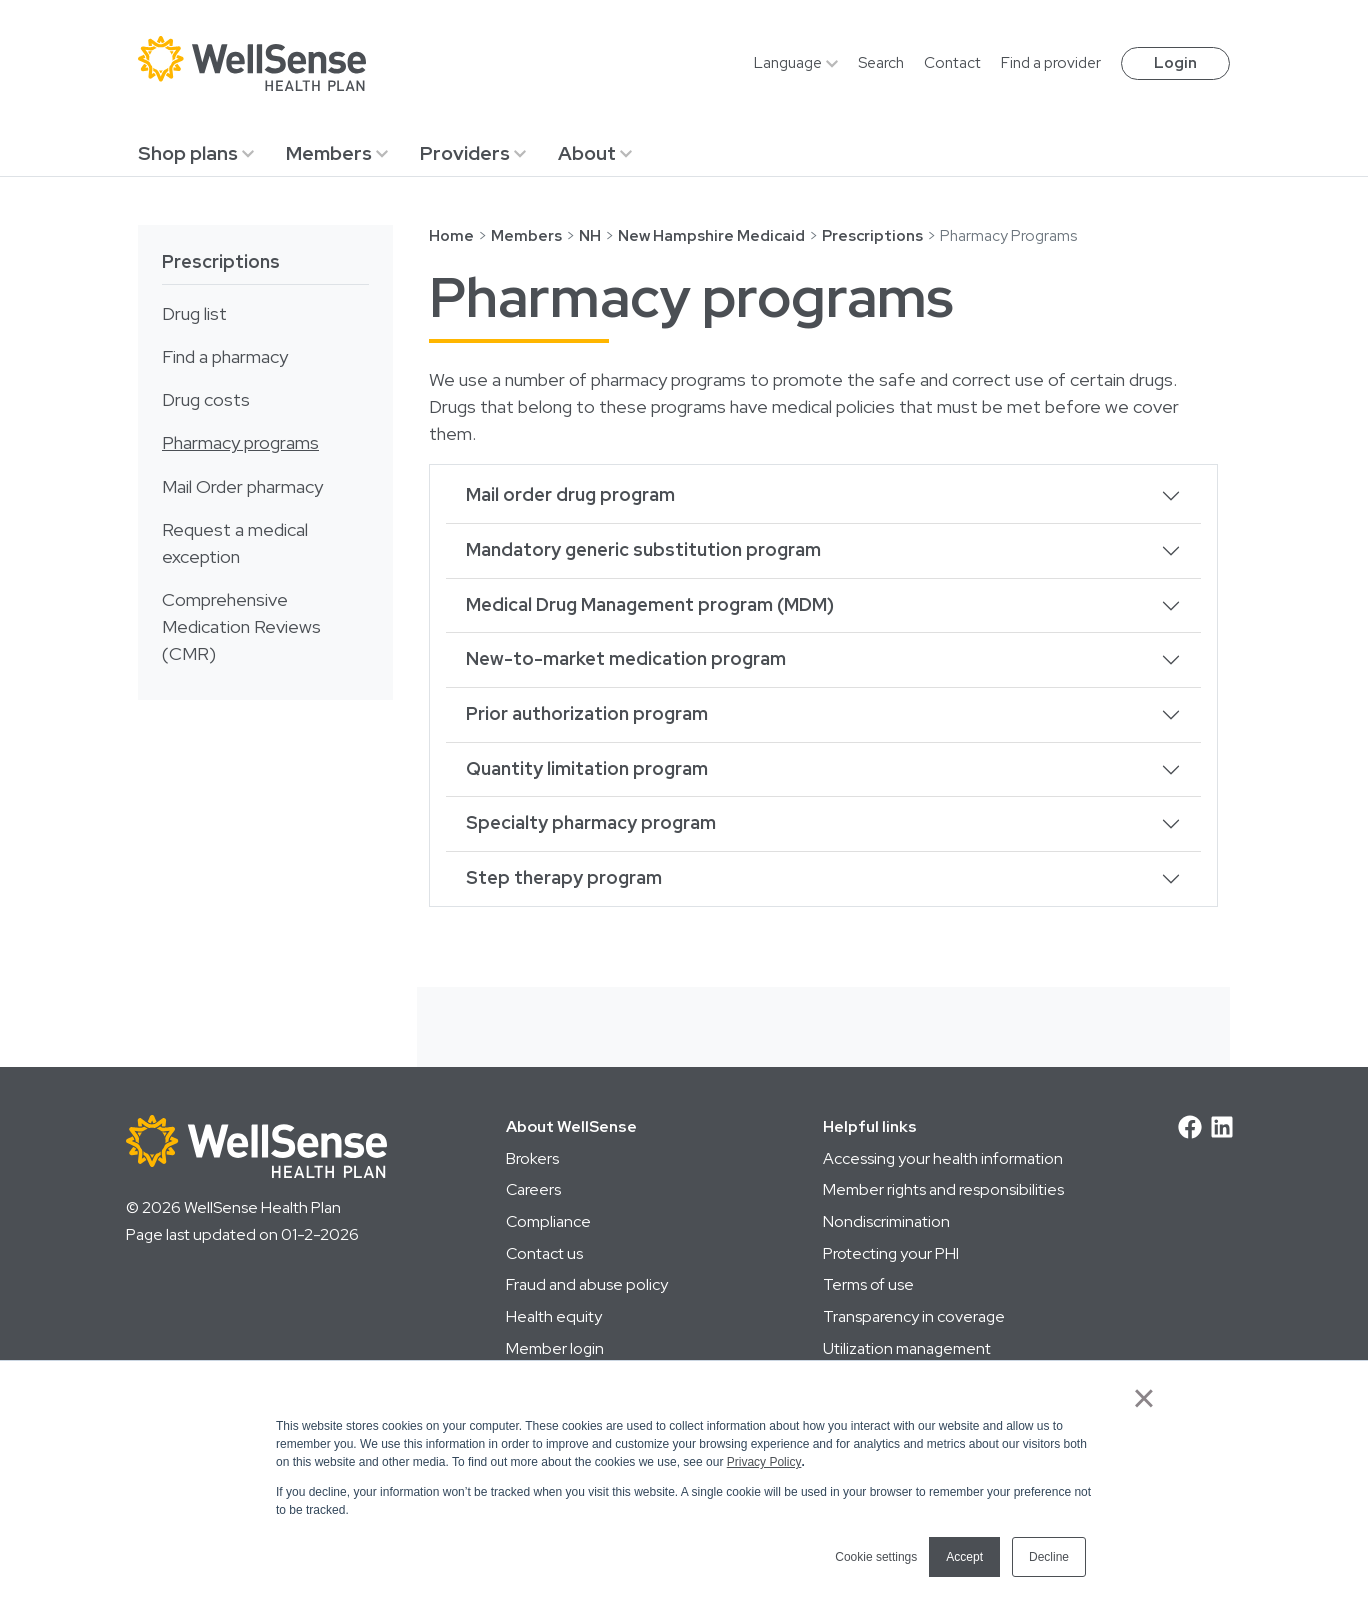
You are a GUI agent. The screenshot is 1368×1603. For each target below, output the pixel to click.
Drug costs (206, 400)
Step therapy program (564, 878)
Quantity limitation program (587, 769)
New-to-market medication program (626, 659)
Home (451, 236)
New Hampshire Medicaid (711, 236)
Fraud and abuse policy (587, 1284)
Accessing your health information (943, 1158)
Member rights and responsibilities (943, 1189)
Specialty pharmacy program (591, 823)
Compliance (548, 1221)
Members (329, 153)
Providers (465, 153)
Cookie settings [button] (876, 1557)
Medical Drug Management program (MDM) (650, 605)
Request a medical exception (235, 543)
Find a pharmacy (225, 357)
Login (1175, 63)
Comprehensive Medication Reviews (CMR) (241, 627)
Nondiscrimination (886, 1221)
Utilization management (907, 1348)
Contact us (544, 1253)
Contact (952, 63)
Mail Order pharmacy (242, 487)
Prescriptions (221, 262)
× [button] (1143, 1398)
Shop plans (188, 153)
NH (590, 236)
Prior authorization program (587, 714)
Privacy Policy (764, 1462)
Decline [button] (1049, 1557)
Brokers (532, 1158)
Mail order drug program (570, 495)
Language (788, 63)
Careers (533, 1189)
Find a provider (1051, 63)
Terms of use (868, 1284)
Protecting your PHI (891, 1253)
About (587, 153)
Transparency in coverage (914, 1316)
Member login (555, 1348)
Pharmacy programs (240, 443)
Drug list (194, 314)
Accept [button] (964, 1557)
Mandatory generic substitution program (643, 550)
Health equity (554, 1316)
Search (881, 63)
